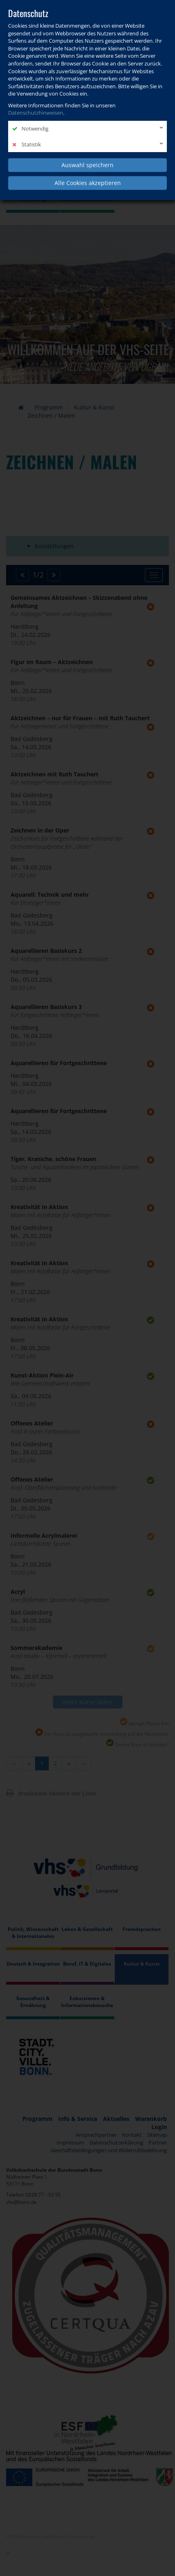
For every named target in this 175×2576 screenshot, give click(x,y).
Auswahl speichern (87, 165)
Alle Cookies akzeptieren (88, 183)
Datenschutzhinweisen (35, 112)
